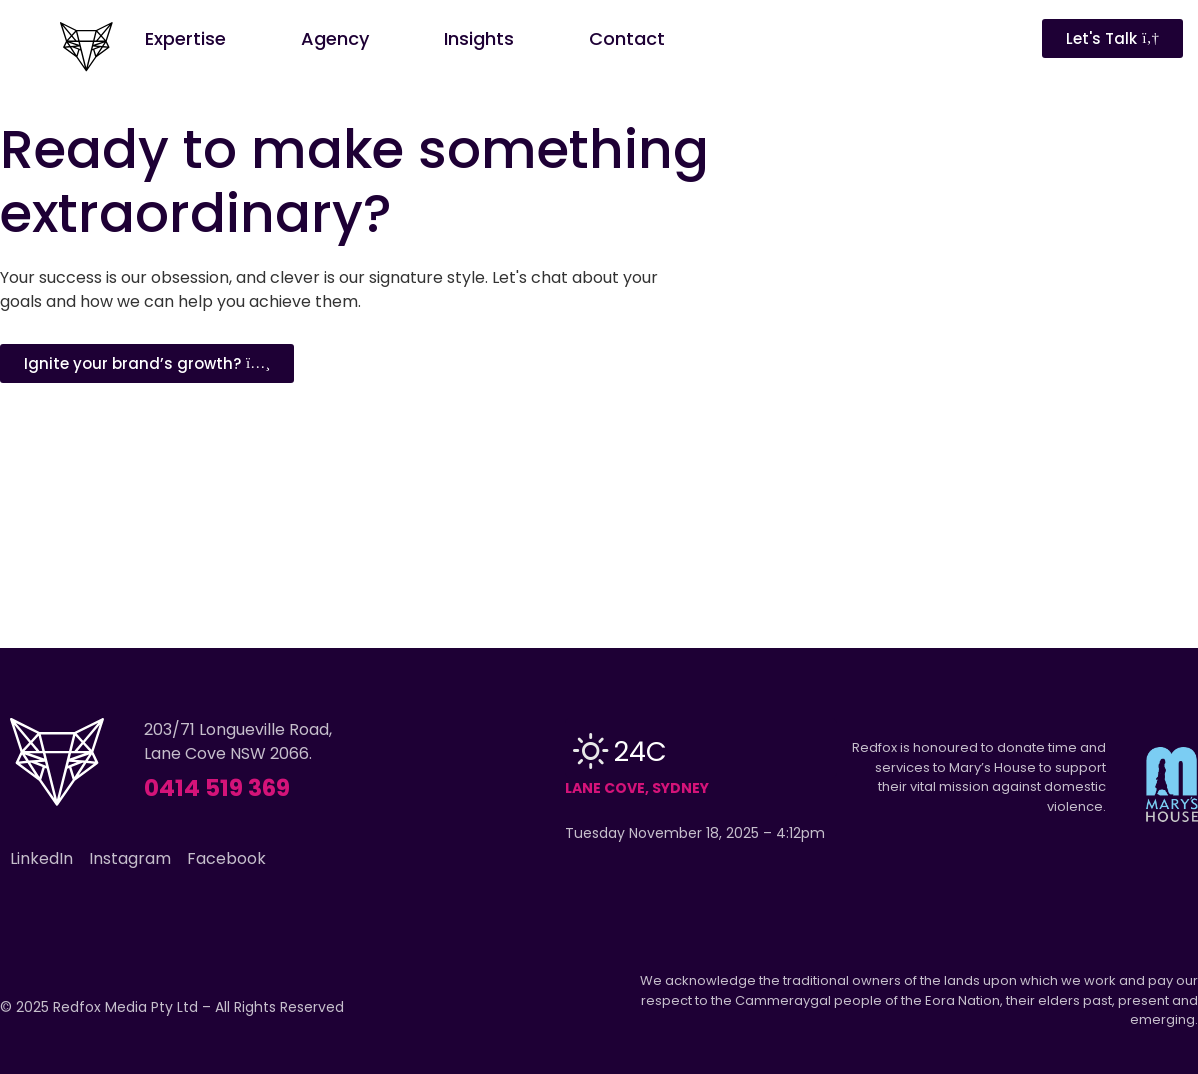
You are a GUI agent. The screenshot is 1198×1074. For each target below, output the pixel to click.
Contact (627, 38)
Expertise (185, 38)
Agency (335, 38)
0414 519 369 (217, 788)
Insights (479, 38)
